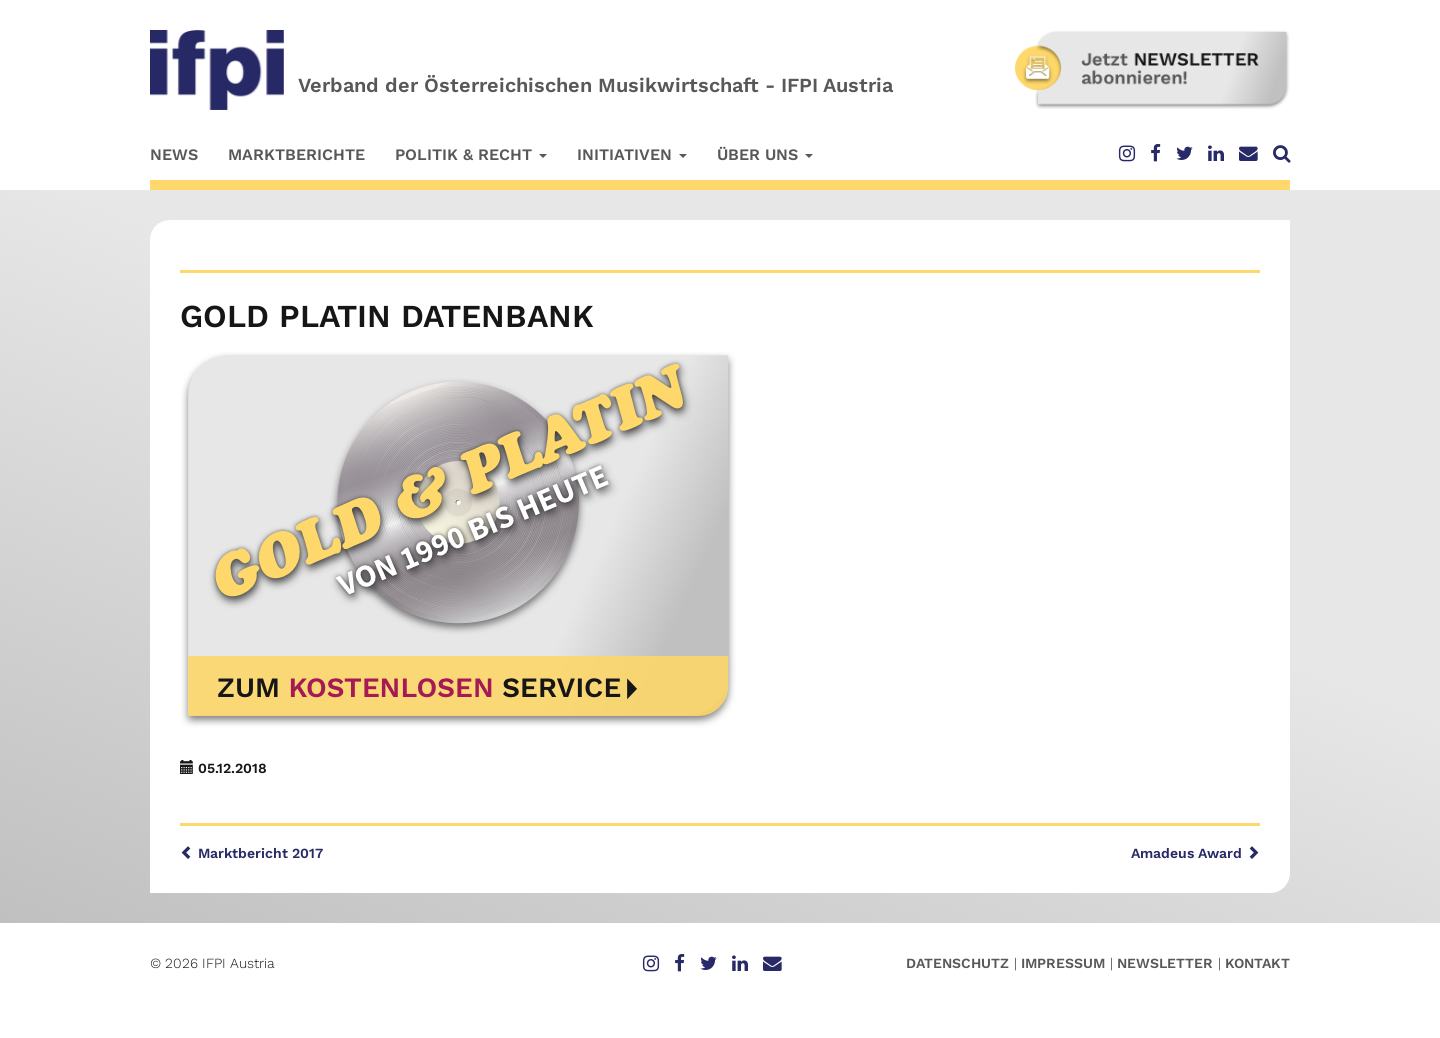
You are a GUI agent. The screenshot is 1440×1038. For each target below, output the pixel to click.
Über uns (765, 154)
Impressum (1063, 963)
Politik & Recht (471, 154)
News (174, 154)
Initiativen (632, 154)
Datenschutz (957, 963)
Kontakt (1257, 963)
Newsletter (1165, 963)
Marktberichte (296, 154)
